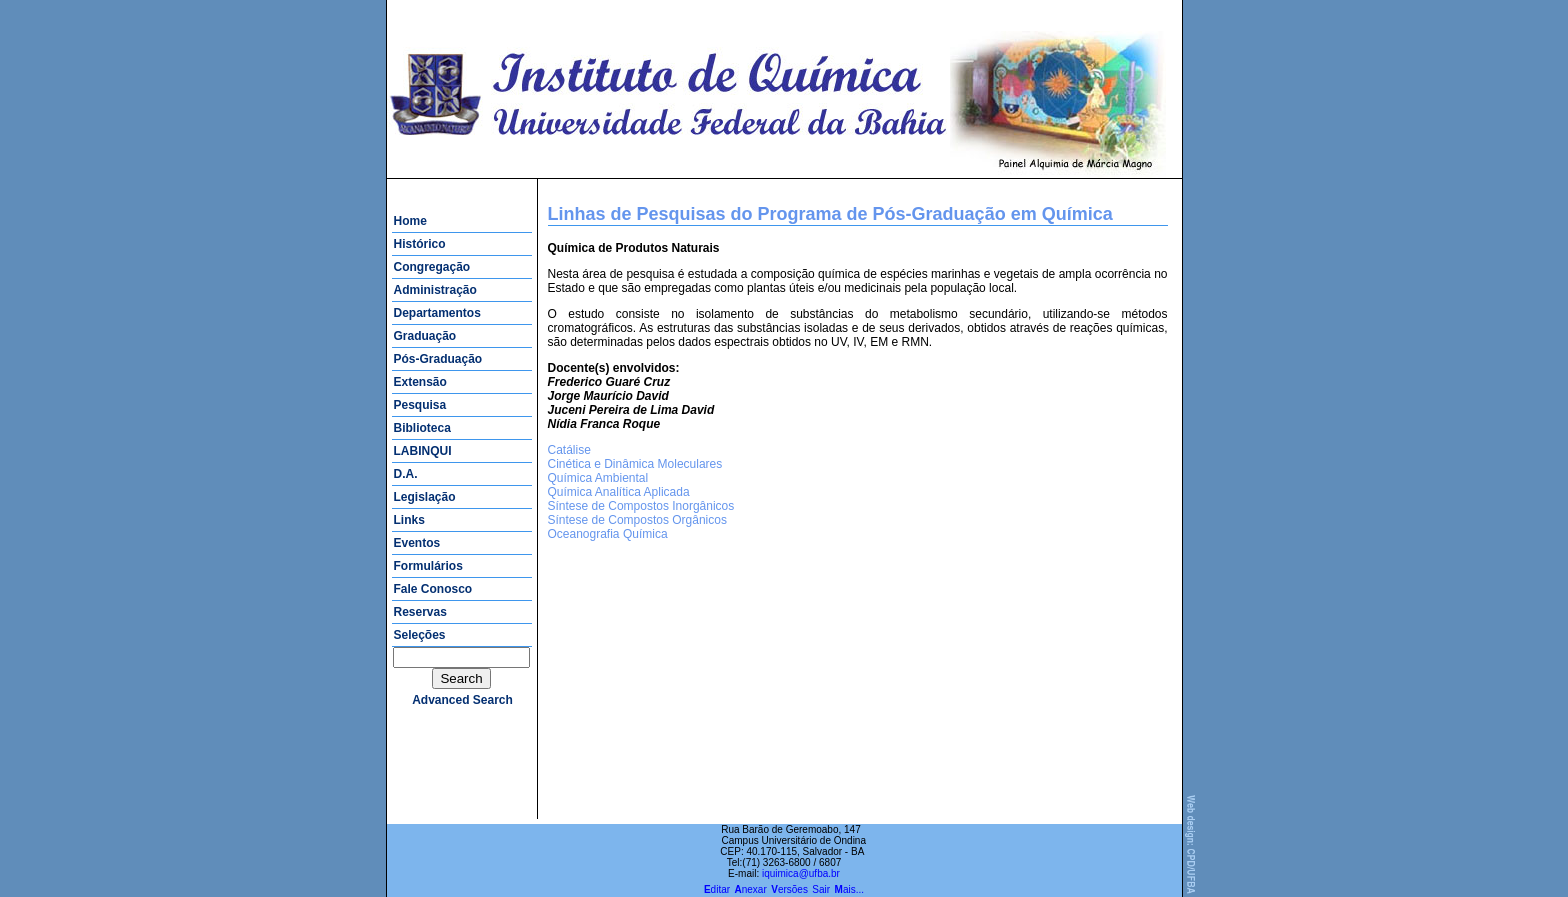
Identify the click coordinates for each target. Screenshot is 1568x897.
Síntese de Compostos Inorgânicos (641, 506)
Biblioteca (422, 428)
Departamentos (437, 313)
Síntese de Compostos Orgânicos (637, 520)
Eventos (417, 543)
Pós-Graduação (438, 359)
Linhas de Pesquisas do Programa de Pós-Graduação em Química (830, 214)
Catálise (569, 450)
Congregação (432, 267)
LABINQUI (423, 451)
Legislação (425, 497)
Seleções (420, 635)
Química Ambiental (598, 478)
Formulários (428, 566)
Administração (435, 290)
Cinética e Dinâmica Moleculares (635, 464)
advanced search (462, 700)
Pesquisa (420, 405)
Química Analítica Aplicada (619, 492)
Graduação (425, 336)
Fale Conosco (433, 589)
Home (410, 221)
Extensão (420, 382)
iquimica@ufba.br (801, 873)
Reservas (420, 612)
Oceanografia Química (608, 534)
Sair (821, 889)
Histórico (420, 244)
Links (409, 520)
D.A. (406, 474)
